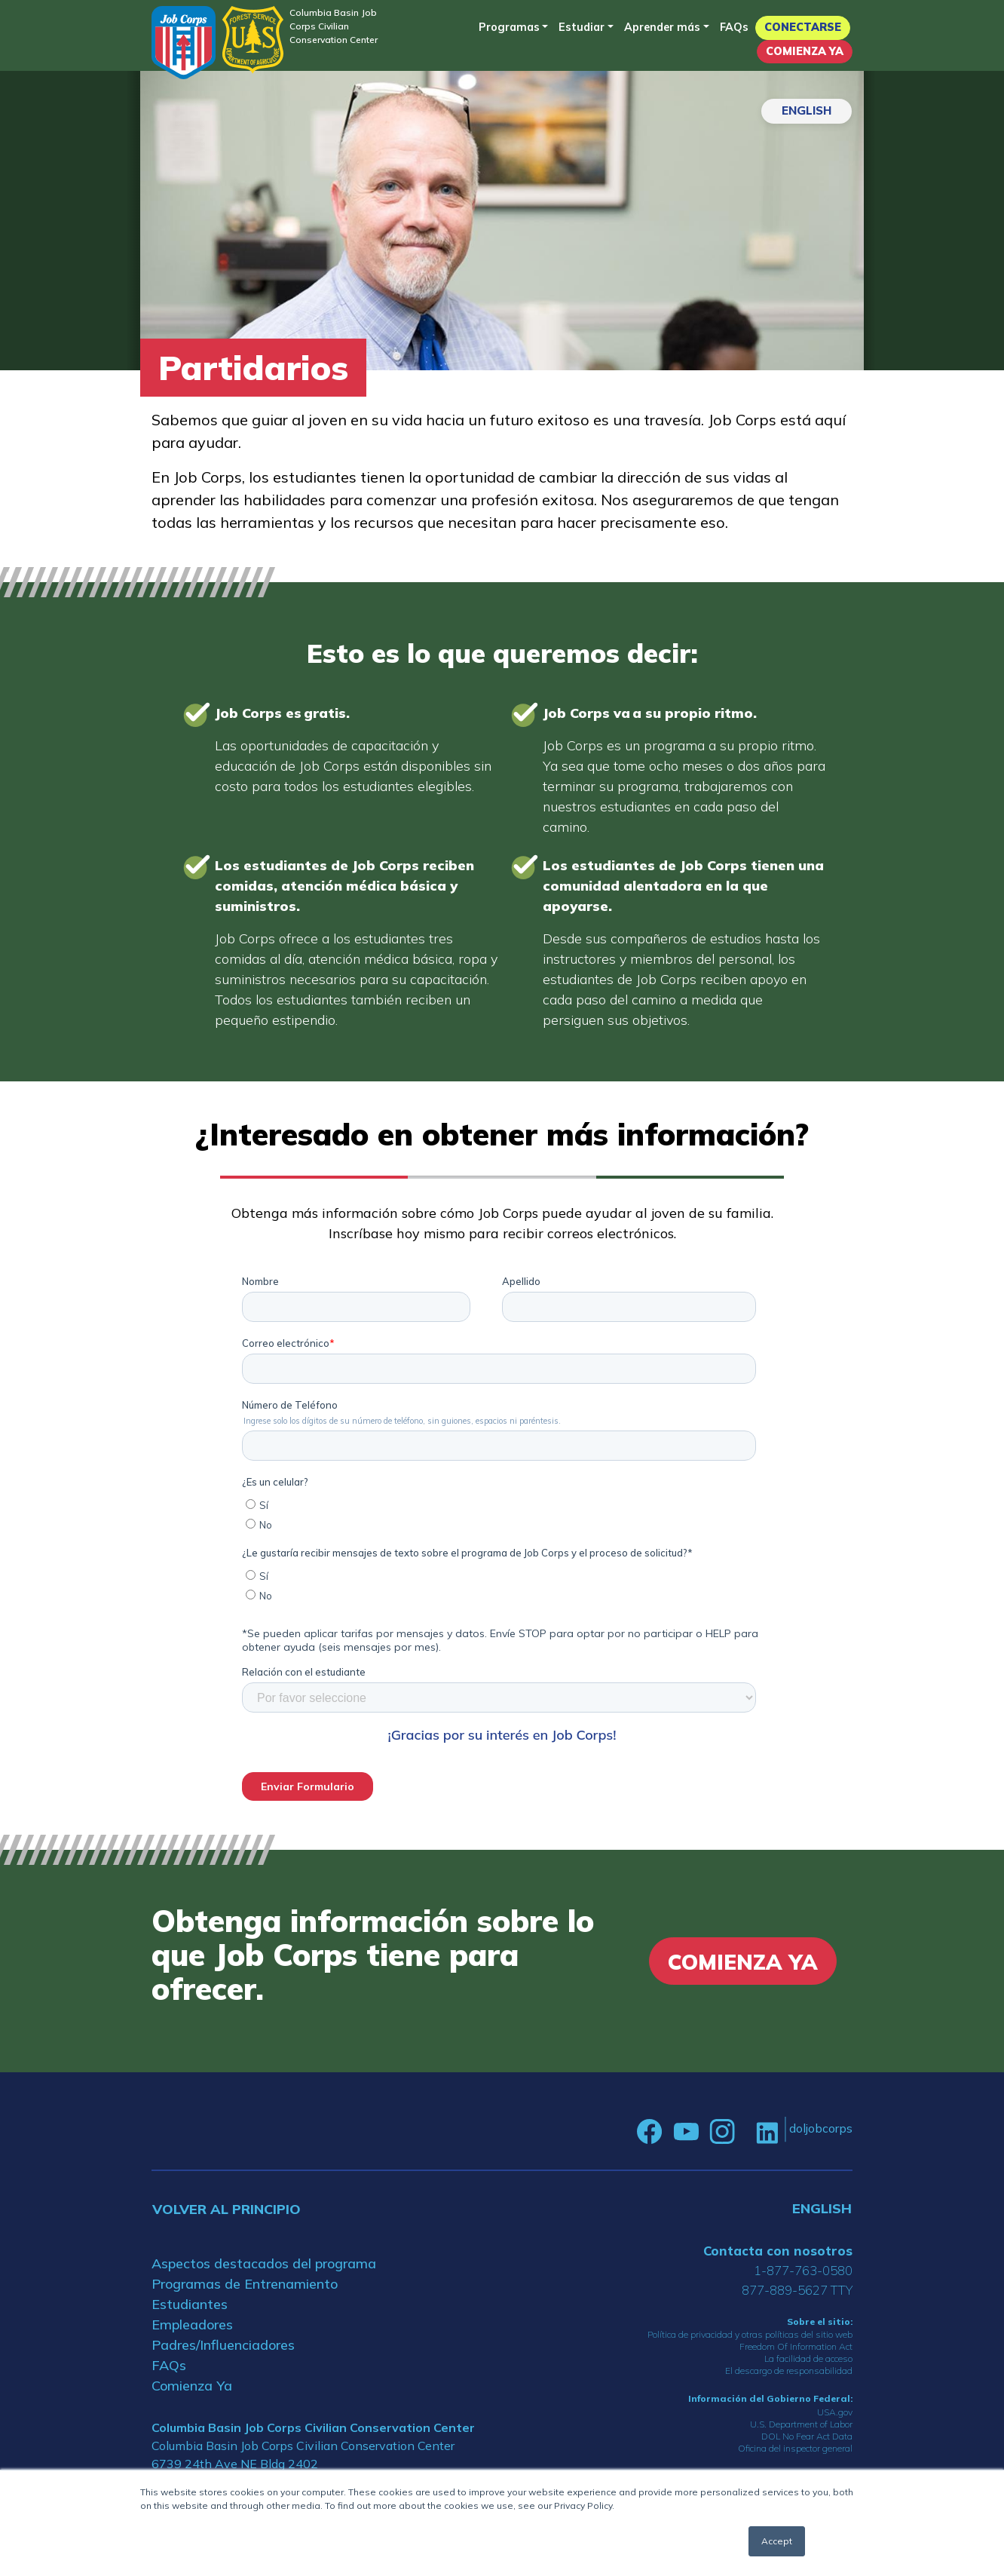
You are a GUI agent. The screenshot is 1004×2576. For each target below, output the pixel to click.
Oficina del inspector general (795, 2448)
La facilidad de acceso (808, 2358)
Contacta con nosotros (777, 2251)
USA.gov (834, 2412)
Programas (509, 27)
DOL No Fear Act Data (806, 2436)
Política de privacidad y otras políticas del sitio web (749, 2334)
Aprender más (662, 27)
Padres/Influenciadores (223, 2345)
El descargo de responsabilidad (788, 2370)
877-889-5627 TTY (797, 2290)
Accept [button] (776, 2541)
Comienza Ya (804, 51)
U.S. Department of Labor (801, 2424)
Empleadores (192, 2324)
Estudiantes (190, 2304)
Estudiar (582, 27)
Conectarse (802, 27)
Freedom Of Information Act (795, 2346)
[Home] (184, 42)
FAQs (734, 27)
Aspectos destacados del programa (264, 2263)
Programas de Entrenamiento (245, 2283)
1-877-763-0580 (803, 2270)
